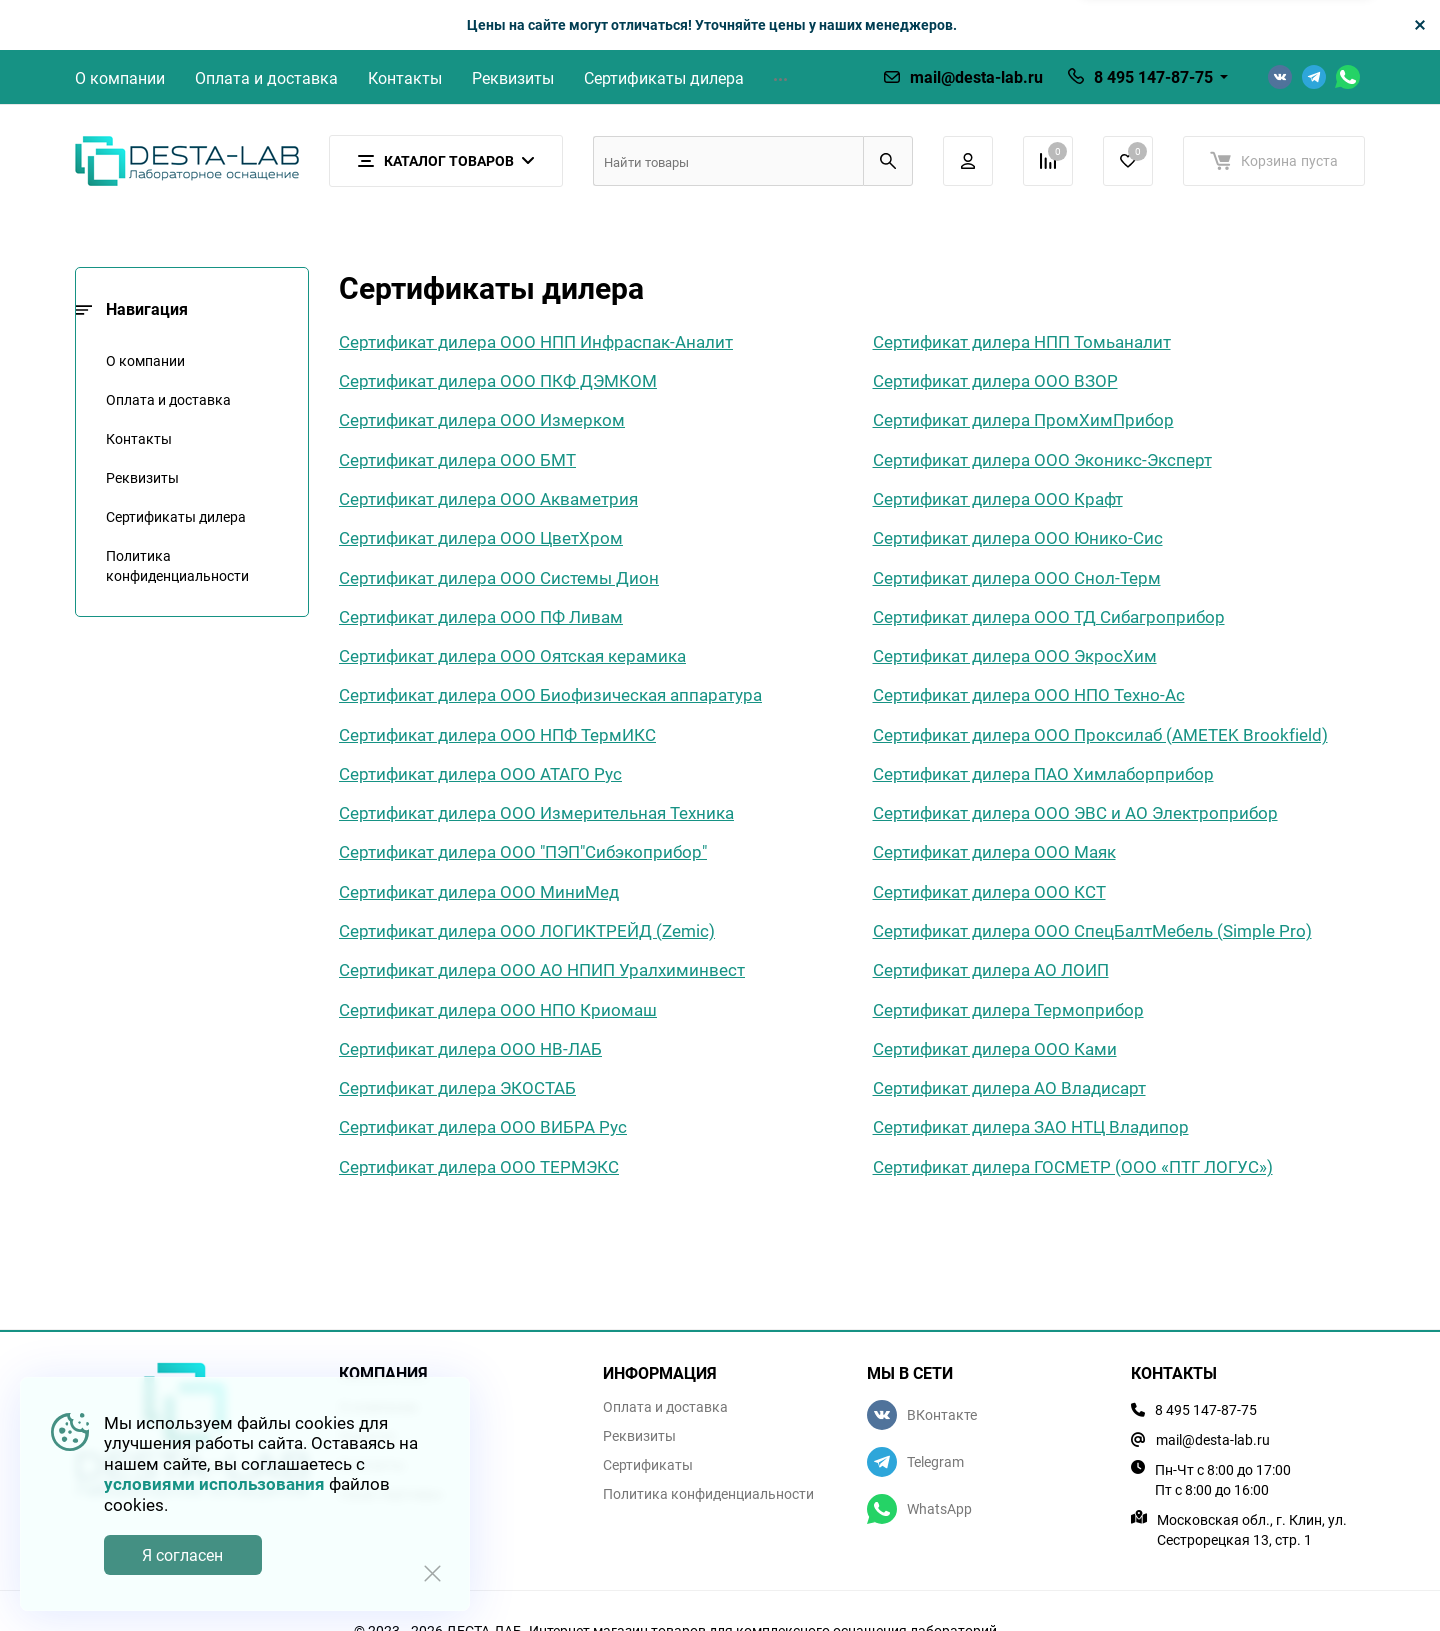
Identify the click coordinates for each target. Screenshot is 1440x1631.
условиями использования (214, 1483)
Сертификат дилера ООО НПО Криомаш (498, 1009)
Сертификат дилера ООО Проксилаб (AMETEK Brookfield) (1100, 734)
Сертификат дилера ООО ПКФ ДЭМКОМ (498, 380)
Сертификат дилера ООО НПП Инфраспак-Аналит (536, 341)
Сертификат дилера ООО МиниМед (479, 891)
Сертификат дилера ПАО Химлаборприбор (1043, 773)
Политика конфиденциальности (177, 565)
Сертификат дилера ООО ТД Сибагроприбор (1049, 616)
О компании (120, 78)
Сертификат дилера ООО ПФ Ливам (481, 616)
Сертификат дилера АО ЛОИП (991, 969)
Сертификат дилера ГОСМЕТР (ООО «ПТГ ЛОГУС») (1073, 1166)
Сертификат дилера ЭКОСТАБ (457, 1087)
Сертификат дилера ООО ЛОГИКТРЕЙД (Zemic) (527, 930)
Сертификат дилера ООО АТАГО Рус (480, 773)
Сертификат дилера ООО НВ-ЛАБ (470, 1048)
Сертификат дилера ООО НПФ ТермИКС (497, 734)
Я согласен (182, 1555)
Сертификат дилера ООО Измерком (482, 419)
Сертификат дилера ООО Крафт (998, 498)
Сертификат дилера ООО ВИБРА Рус (483, 1126)
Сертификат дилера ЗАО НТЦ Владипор (1031, 1126)
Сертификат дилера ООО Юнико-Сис (1018, 537)
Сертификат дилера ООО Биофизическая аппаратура (550, 694)
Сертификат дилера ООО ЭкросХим (1015, 655)
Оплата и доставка (266, 78)
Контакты (405, 78)
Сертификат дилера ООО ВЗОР (995, 380)
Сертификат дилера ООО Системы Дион (499, 577)
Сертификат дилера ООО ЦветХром (481, 537)
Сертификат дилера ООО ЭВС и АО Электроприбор (1075, 812)
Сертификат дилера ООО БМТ (457, 459)
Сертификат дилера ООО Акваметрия (488, 498)
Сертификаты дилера (664, 78)
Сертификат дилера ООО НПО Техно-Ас (1029, 694)
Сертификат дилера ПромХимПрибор (1023, 419)
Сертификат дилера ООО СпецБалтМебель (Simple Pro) (1092, 930)
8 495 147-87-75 (1153, 77)
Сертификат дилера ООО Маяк (994, 851)
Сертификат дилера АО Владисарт (1009, 1087)
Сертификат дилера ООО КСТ (989, 891)
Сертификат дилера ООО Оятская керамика (512, 655)
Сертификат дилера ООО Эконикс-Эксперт (1042, 459)
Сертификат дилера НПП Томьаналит (1022, 341)
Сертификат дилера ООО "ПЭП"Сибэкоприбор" (523, 851)
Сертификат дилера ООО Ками (995, 1048)
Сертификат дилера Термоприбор (1008, 1009)
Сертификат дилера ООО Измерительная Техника (536, 812)
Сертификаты (648, 1465)
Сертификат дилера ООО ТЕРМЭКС (479, 1166)
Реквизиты (513, 78)
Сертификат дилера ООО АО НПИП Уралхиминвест (542, 969)
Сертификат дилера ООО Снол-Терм (1017, 577)
